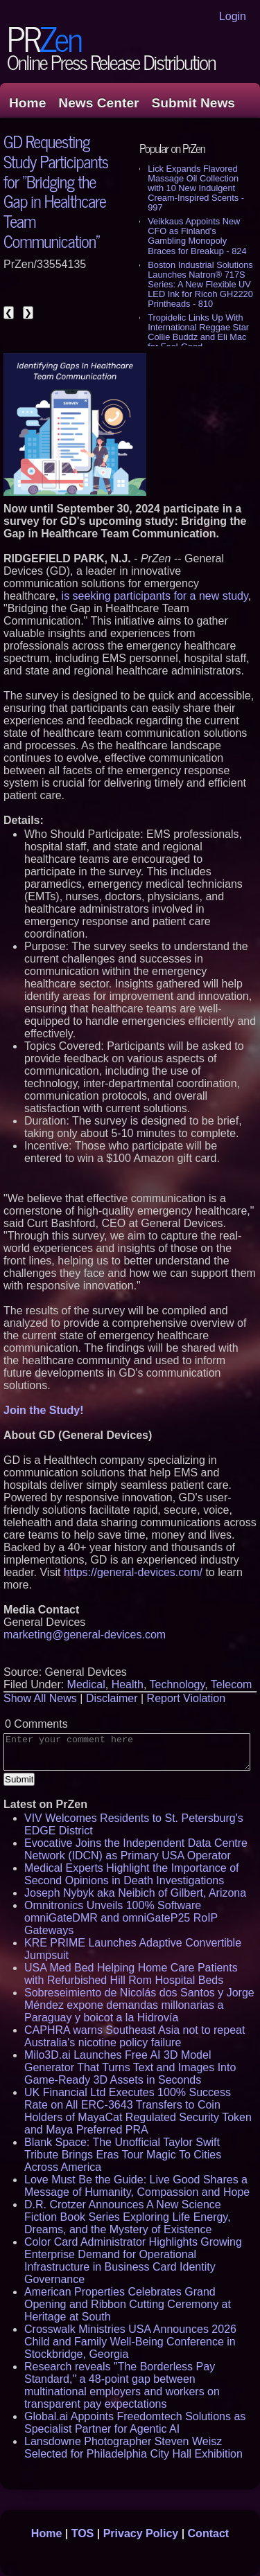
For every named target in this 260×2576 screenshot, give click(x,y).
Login (232, 16)
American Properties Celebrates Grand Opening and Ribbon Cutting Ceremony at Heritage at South (127, 2304)
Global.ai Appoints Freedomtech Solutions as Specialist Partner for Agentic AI (134, 2422)
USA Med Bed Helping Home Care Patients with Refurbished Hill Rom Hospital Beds (131, 1974)
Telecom (231, 1684)
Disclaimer (112, 1698)
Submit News (193, 103)
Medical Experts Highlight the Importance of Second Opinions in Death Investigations (131, 1874)
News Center (98, 103)
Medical (86, 1684)
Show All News (40, 1698)
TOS (82, 2533)
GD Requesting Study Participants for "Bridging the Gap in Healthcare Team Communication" (55, 190)
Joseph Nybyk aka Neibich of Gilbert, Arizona (135, 1893)
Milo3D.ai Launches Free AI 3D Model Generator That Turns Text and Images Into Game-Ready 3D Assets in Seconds (130, 2067)
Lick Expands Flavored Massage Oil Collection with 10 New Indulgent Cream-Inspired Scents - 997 (196, 188)
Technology (177, 1684)
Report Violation (186, 1698)
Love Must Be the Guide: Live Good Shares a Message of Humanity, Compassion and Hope (137, 2186)
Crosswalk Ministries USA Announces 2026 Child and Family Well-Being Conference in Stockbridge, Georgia (130, 2341)
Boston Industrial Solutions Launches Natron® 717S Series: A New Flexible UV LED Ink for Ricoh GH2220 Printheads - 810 (200, 284)
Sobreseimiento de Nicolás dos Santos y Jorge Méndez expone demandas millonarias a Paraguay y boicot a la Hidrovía (139, 2005)
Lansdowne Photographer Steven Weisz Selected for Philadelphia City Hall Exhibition (133, 2447)
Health (128, 1684)
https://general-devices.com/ (133, 1572)
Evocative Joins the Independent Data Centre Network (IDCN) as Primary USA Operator (136, 1849)
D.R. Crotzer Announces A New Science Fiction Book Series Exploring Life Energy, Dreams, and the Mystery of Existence (127, 2217)
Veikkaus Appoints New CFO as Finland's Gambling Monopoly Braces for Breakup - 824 (197, 236)
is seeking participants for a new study (155, 596)
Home (27, 103)
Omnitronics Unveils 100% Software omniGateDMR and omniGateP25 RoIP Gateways (121, 1917)
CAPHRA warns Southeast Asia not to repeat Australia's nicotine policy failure (134, 2036)
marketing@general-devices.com (84, 1634)
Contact (208, 2533)
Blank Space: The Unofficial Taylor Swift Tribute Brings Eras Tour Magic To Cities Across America (122, 2154)
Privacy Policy (141, 2533)
